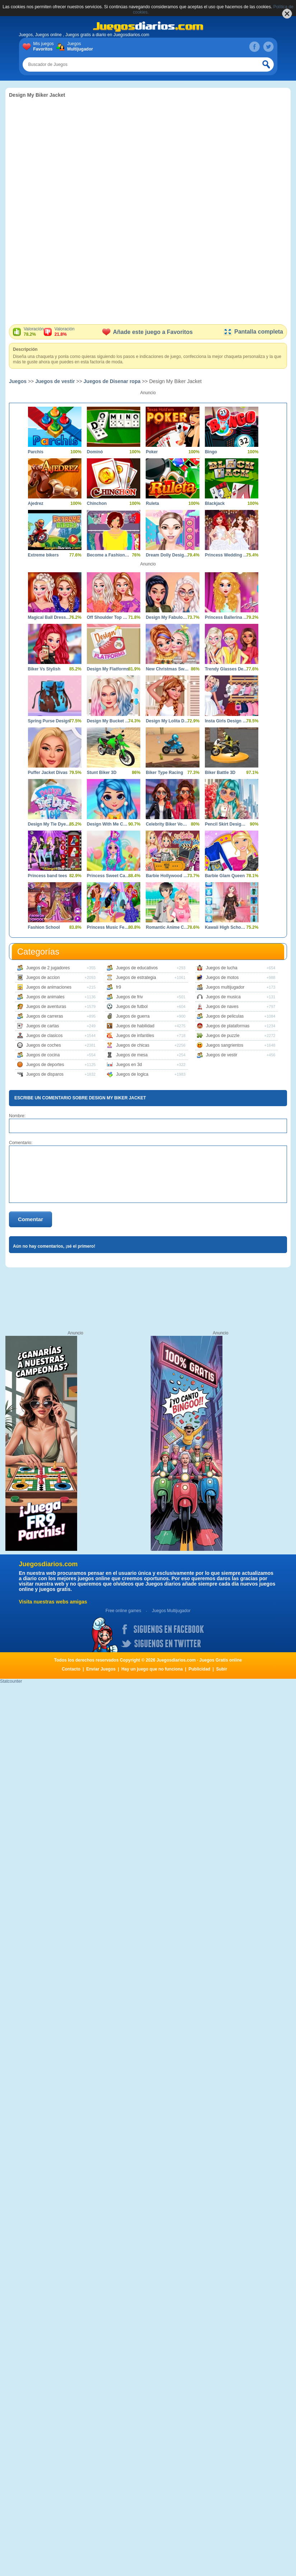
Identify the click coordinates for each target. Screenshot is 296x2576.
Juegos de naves (222, 1006)
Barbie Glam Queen (225, 875)
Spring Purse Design (49, 720)
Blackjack (215, 503)
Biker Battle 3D (220, 772)
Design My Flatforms (108, 669)
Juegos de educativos (137, 967)
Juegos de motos (222, 977)
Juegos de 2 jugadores (48, 967)
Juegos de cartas (42, 1025)
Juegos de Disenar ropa (112, 381)
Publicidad (200, 1669)
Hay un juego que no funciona (152, 1669)
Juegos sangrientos (224, 1045)
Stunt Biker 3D (102, 772)
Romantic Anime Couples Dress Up (167, 927)
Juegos (78, 46)
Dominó (95, 451)
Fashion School (44, 927)
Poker (152, 451)
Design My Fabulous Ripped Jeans (167, 617)
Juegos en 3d (129, 1064)
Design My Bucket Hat (108, 720)
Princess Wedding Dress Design (226, 555)
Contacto (71, 1669)
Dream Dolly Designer (167, 555)
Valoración (34, 331)
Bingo (211, 451)
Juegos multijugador (225, 987)
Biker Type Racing (164, 772)
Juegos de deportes (45, 1064)
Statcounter (11, 1681)
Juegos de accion (43, 977)
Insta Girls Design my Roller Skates (226, 720)
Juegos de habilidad (135, 1025)
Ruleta (152, 503)
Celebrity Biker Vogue (167, 824)
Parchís (35, 451)
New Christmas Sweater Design (167, 669)
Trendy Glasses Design (226, 669)
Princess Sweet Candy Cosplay (108, 875)
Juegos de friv (129, 996)
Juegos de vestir (55, 381)
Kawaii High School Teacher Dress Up (226, 927)
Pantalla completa (253, 331)
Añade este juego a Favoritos (147, 332)
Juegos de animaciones (48, 987)
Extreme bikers (43, 555)
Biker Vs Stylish (44, 669)
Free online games (123, 1610)
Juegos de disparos (45, 1074)
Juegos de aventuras (46, 1006)
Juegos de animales (45, 996)
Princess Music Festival (108, 927)
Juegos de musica (223, 996)
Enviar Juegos (101, 1669)
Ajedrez (35, 503)
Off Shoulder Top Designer (108, 617)
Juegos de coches (43, 1045)
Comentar (30, 1219)
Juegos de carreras (44, 1016)
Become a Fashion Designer (108, 555)
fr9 (118, 987)
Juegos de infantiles (135, 1035)
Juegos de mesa (131, 1054)
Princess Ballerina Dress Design (226, 617)
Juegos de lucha (221, 967)
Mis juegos (45, 46)
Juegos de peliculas (225, 1016)
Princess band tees (47, 875)
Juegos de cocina (43, 1054)
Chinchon (97, 503)
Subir (221, 1669)
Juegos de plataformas (227, 1025)
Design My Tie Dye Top (49, 824)
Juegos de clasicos (44, 1035)
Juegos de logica (132, 1074)
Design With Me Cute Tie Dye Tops (108, 824)
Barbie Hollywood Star (167, 875)
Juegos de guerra (132, 1016)
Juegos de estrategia (136, 977)
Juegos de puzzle (222, 1035)
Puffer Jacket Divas (48, 772)
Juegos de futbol (131, 1006)
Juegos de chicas (132, 1045)
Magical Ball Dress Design (49, 617)
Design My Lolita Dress (167, 720)
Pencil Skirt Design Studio (226, 824)
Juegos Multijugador (171, 1610)
